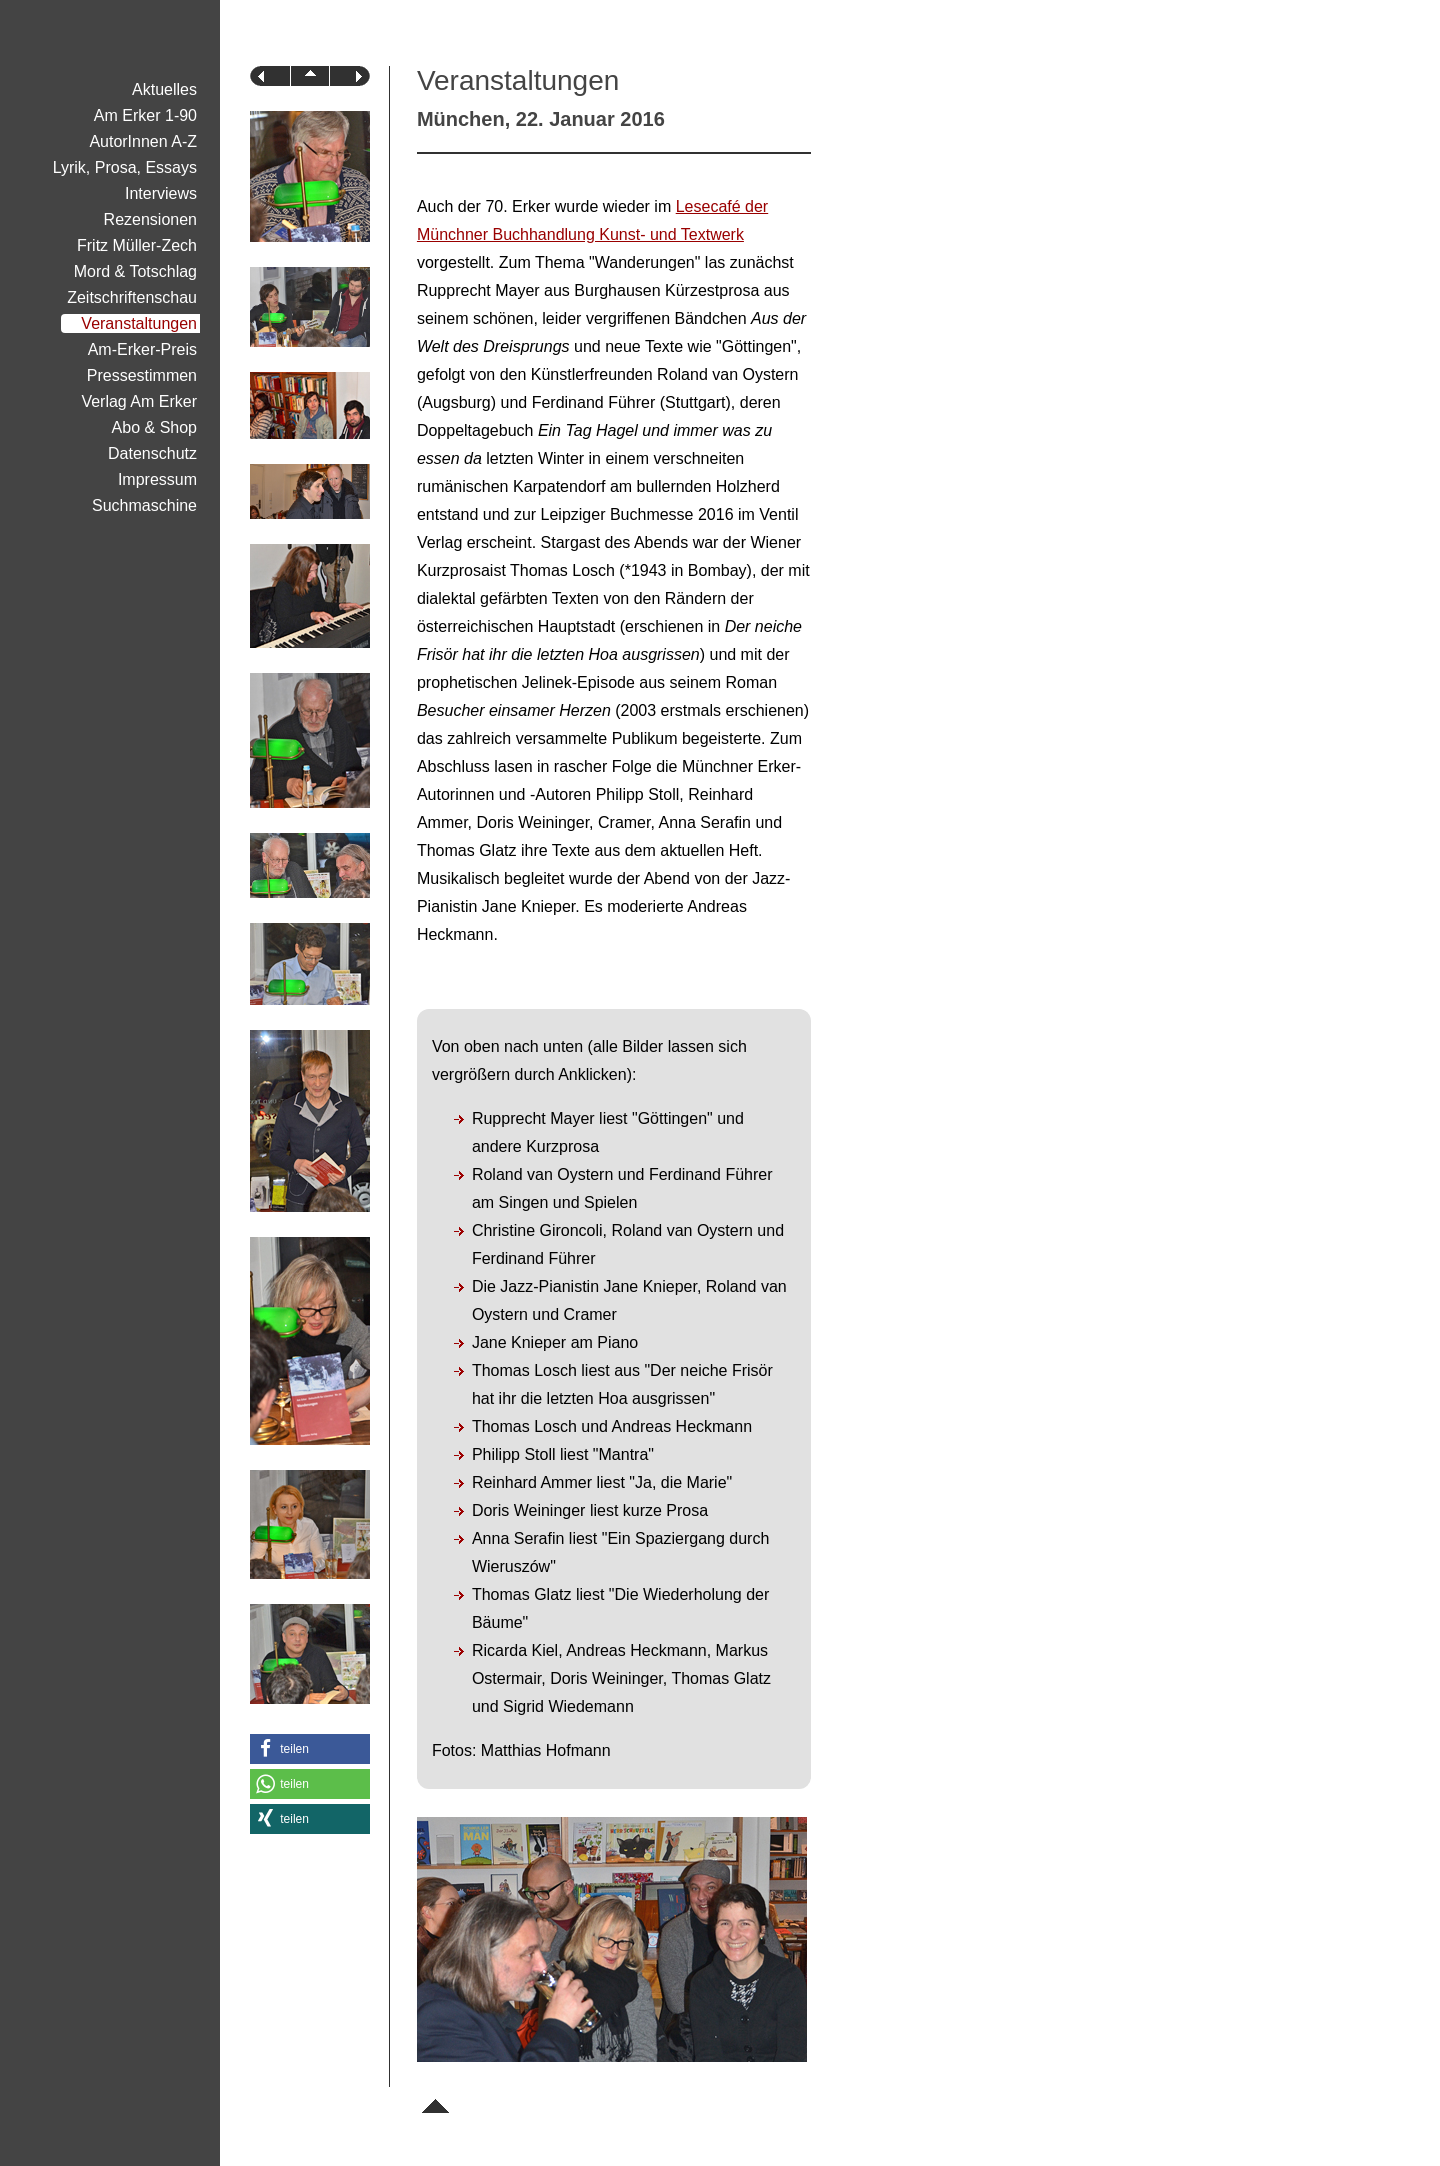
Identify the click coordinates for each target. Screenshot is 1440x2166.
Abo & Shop (154, 427)
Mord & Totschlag (135, 271)
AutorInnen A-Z (143, 141)
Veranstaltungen (139, 323)
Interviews (161, 193)
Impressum (157, 479)
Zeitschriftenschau (132, 297)
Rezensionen (150, 219)
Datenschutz (152, 453)
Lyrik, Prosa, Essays (125, 167)
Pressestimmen (142, 375)
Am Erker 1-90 (145, 115)
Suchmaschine (144, 505)
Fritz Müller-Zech (137, 245)
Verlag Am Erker (139, 401)
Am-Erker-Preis (142, 349)
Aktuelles (164, 89)
